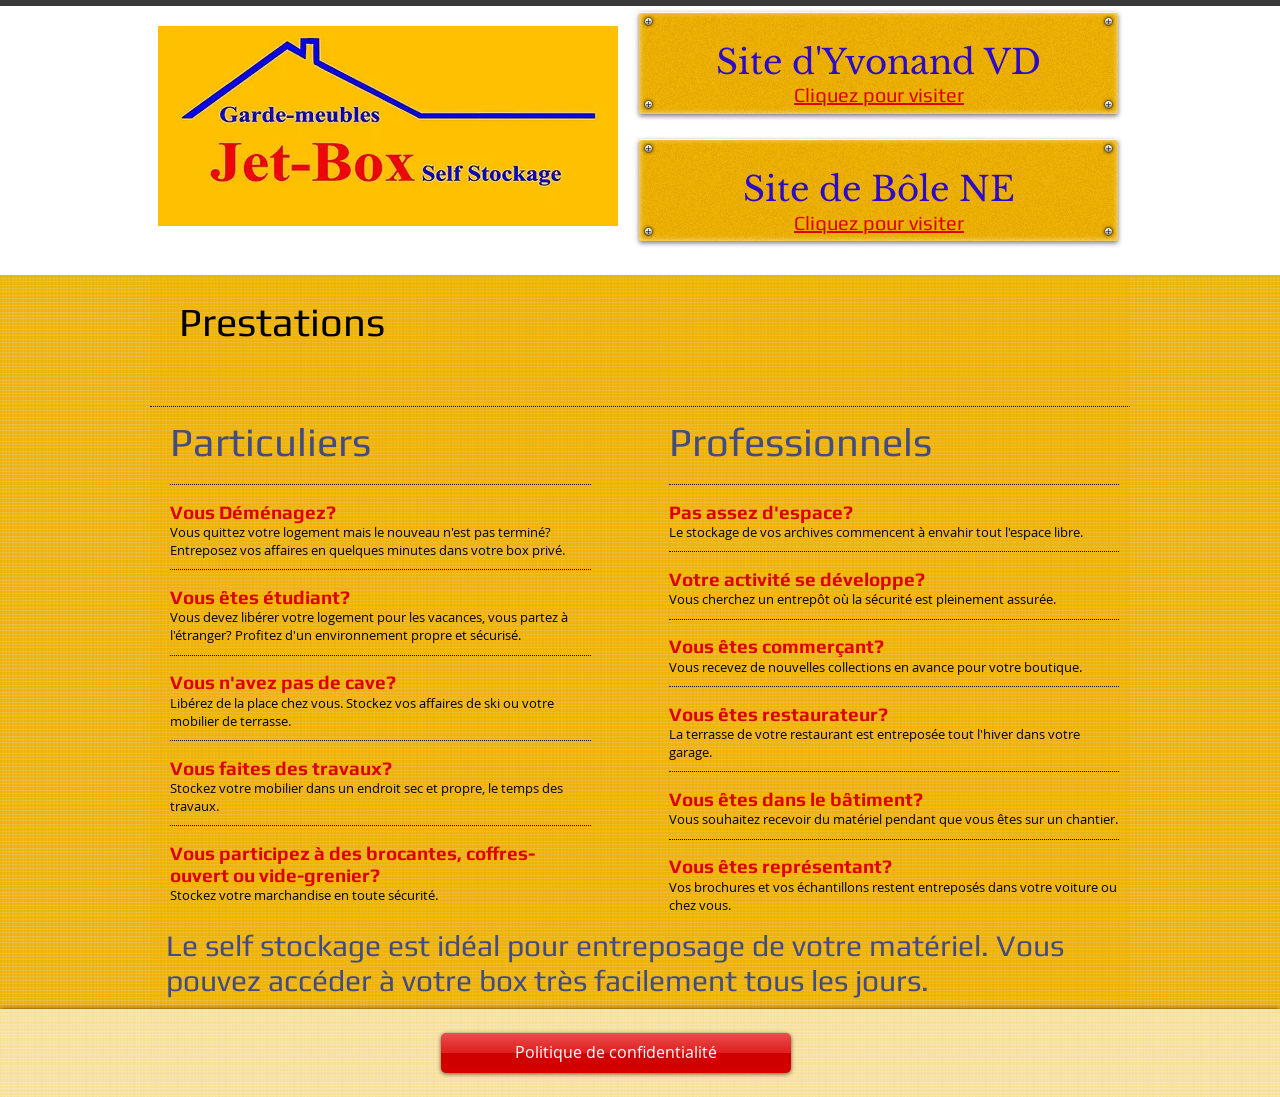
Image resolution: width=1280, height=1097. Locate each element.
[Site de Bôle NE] (878, 190)
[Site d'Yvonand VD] (878, 63)
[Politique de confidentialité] (616, 1053)
